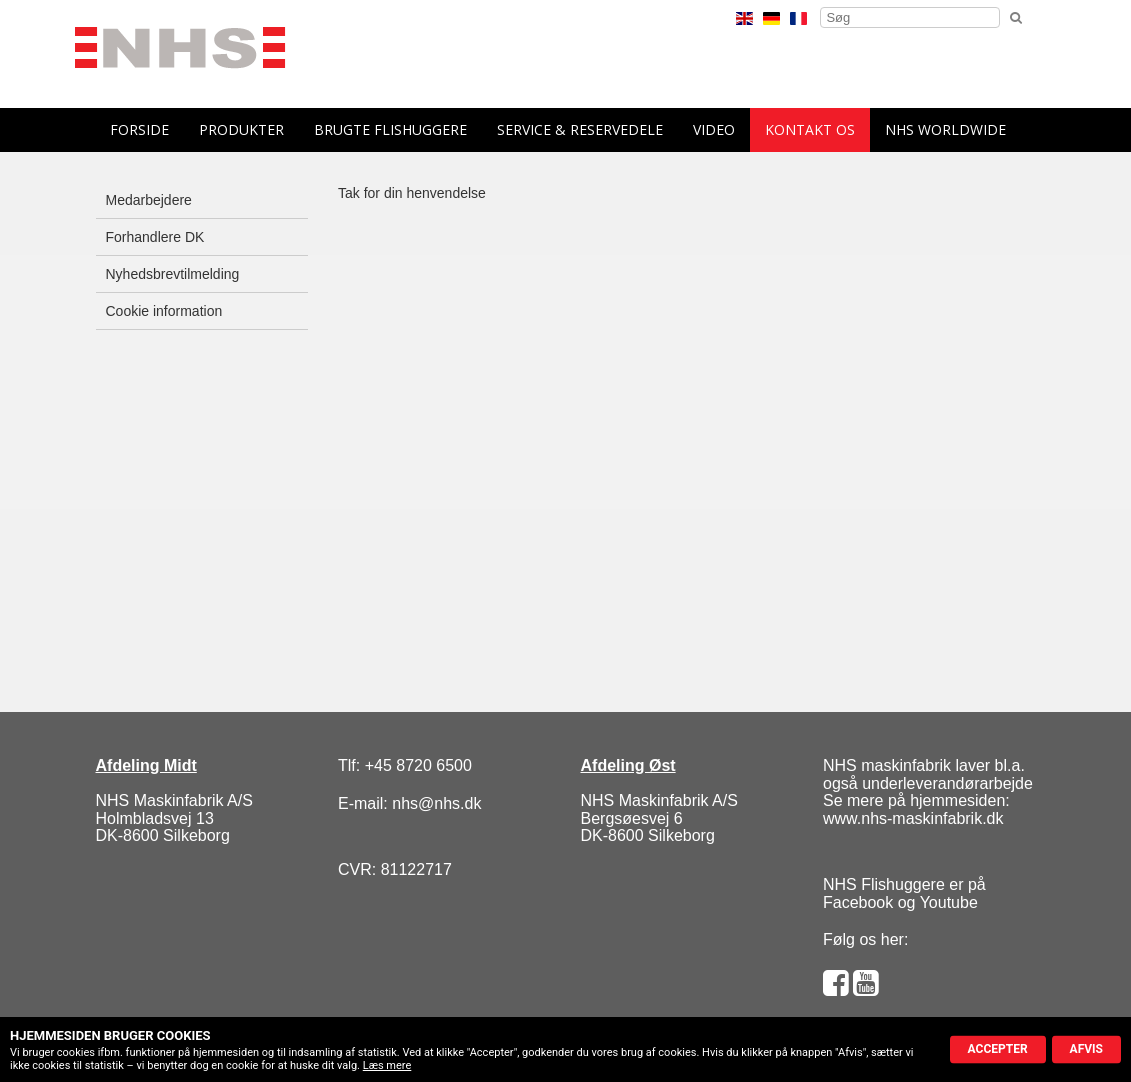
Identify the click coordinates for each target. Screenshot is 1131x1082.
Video (714, 129)
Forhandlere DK (155, 237)
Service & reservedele (580, 129)
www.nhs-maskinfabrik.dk (913, 818)
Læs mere (387, 1065)
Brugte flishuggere (390, 129)
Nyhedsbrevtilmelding (173, 274)
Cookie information (164, 311)
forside (139, 129)
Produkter (241, 129)
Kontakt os (810, 129)
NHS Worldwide (945, 129)
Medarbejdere (149, 200)
